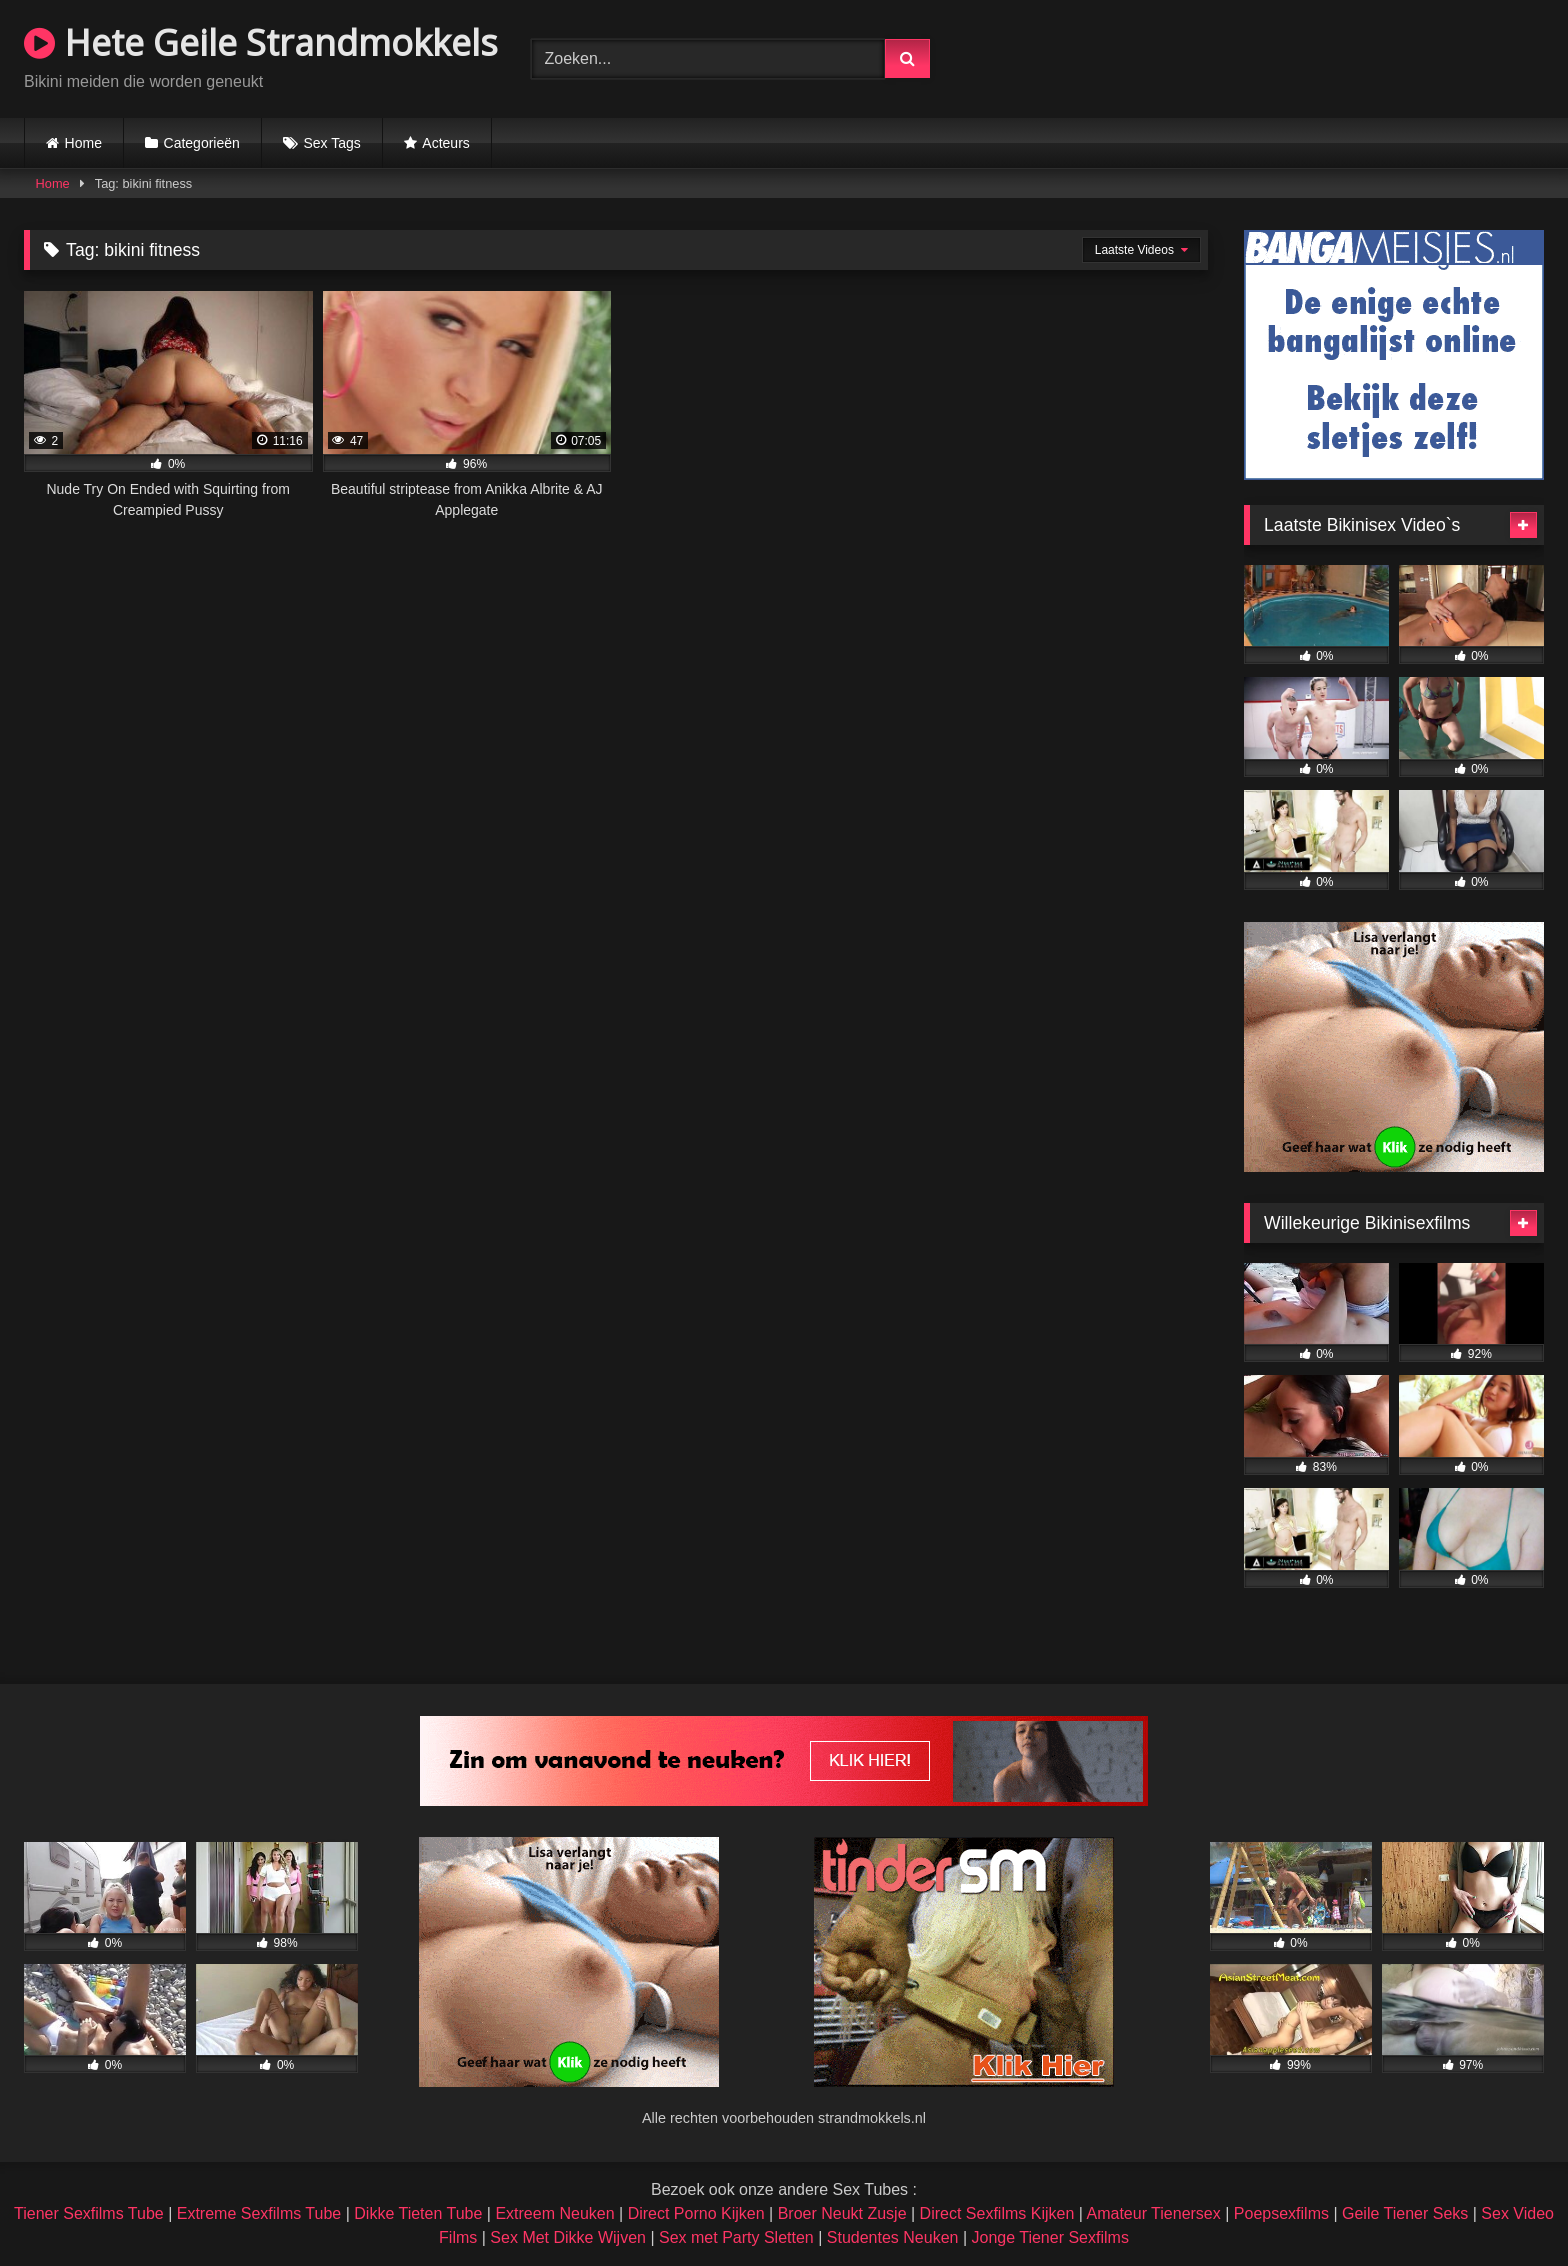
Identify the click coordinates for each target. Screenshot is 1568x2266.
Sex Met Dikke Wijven (568, 2237)
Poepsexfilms (1281, 2213)
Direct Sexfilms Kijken (997, 2213)
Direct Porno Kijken (696, 2213)
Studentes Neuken (893, 2237)
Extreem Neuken (554, 2213)
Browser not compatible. (1310, 56)
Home (83, 143)
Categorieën (202, 143)
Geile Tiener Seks (1405, 2213)
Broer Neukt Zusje (842, 2213)
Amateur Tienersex (1153, 2213)
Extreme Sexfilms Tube (259, 2213)
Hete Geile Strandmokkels (261, 42)
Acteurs (445, 143)
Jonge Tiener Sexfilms (1049, 2237)
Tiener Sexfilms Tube (89, 2213)
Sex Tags (331, 143)
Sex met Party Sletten (736, 2237)
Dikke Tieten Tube (418, 2213)
